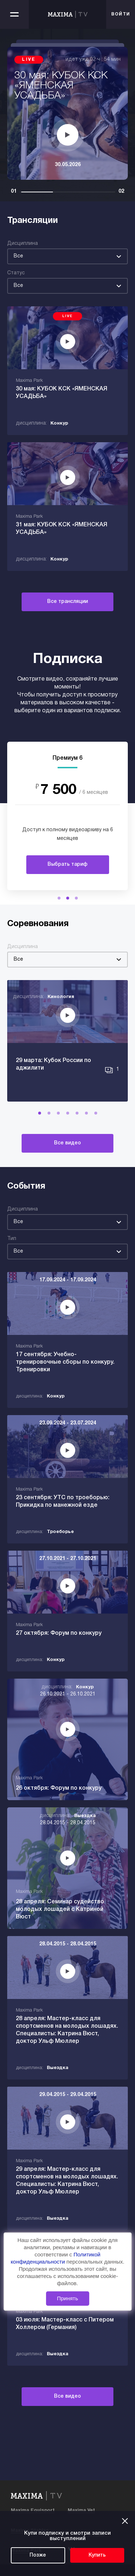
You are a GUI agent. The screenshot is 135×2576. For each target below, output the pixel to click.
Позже (38, 2555)
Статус (16, 273)
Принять (67, 2298)
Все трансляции (67, 601)
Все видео (67, 1143)
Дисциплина (22, 243)
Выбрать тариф (67, 864)
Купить (97, 2555)
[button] (59, 898)
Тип (11, 1238)
